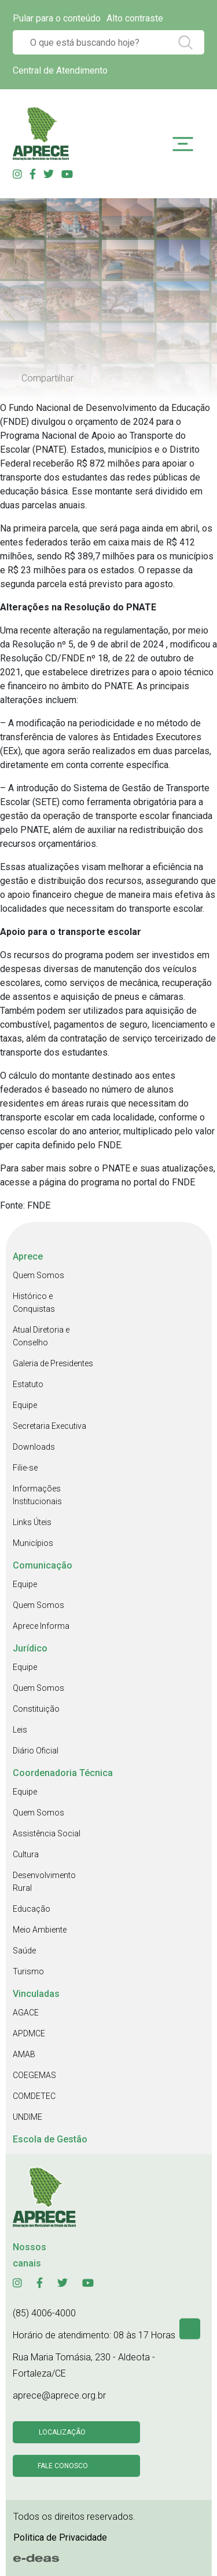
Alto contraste (134, 18)
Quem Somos (38, 1275)
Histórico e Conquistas (34, 1302)
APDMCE (29, 2033)
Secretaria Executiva (49, 1426)
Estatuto (28, 1384)
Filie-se (25, 1467)
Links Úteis (32, 1522)
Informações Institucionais (37, 1495)
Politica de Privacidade (60, 2537)
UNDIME (27, 2117)
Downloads (34, 1446)
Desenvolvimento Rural (44, 1882)
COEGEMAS (34, 2075)
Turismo (28, 1971)
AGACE (26, 2012)
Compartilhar (47, 378)
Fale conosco (63, 2466)
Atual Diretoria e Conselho (41, 1336)
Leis (20, 1729)
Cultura (26, 1854)
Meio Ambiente (40, 1929)
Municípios (33, 1543)
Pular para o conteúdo (57, 18)
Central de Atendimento (60, 70)
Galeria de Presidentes (53, 1363)
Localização (62, 2432)
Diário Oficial (35, 1750)
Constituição (36, 1708)
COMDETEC (34, 2096)
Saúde (24, 1950)
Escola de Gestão (50, 2139)
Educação (31, 1908)
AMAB (24, 2054)
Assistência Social (46, 1833)
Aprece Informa (41, 1626)
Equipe (25, 1405)
